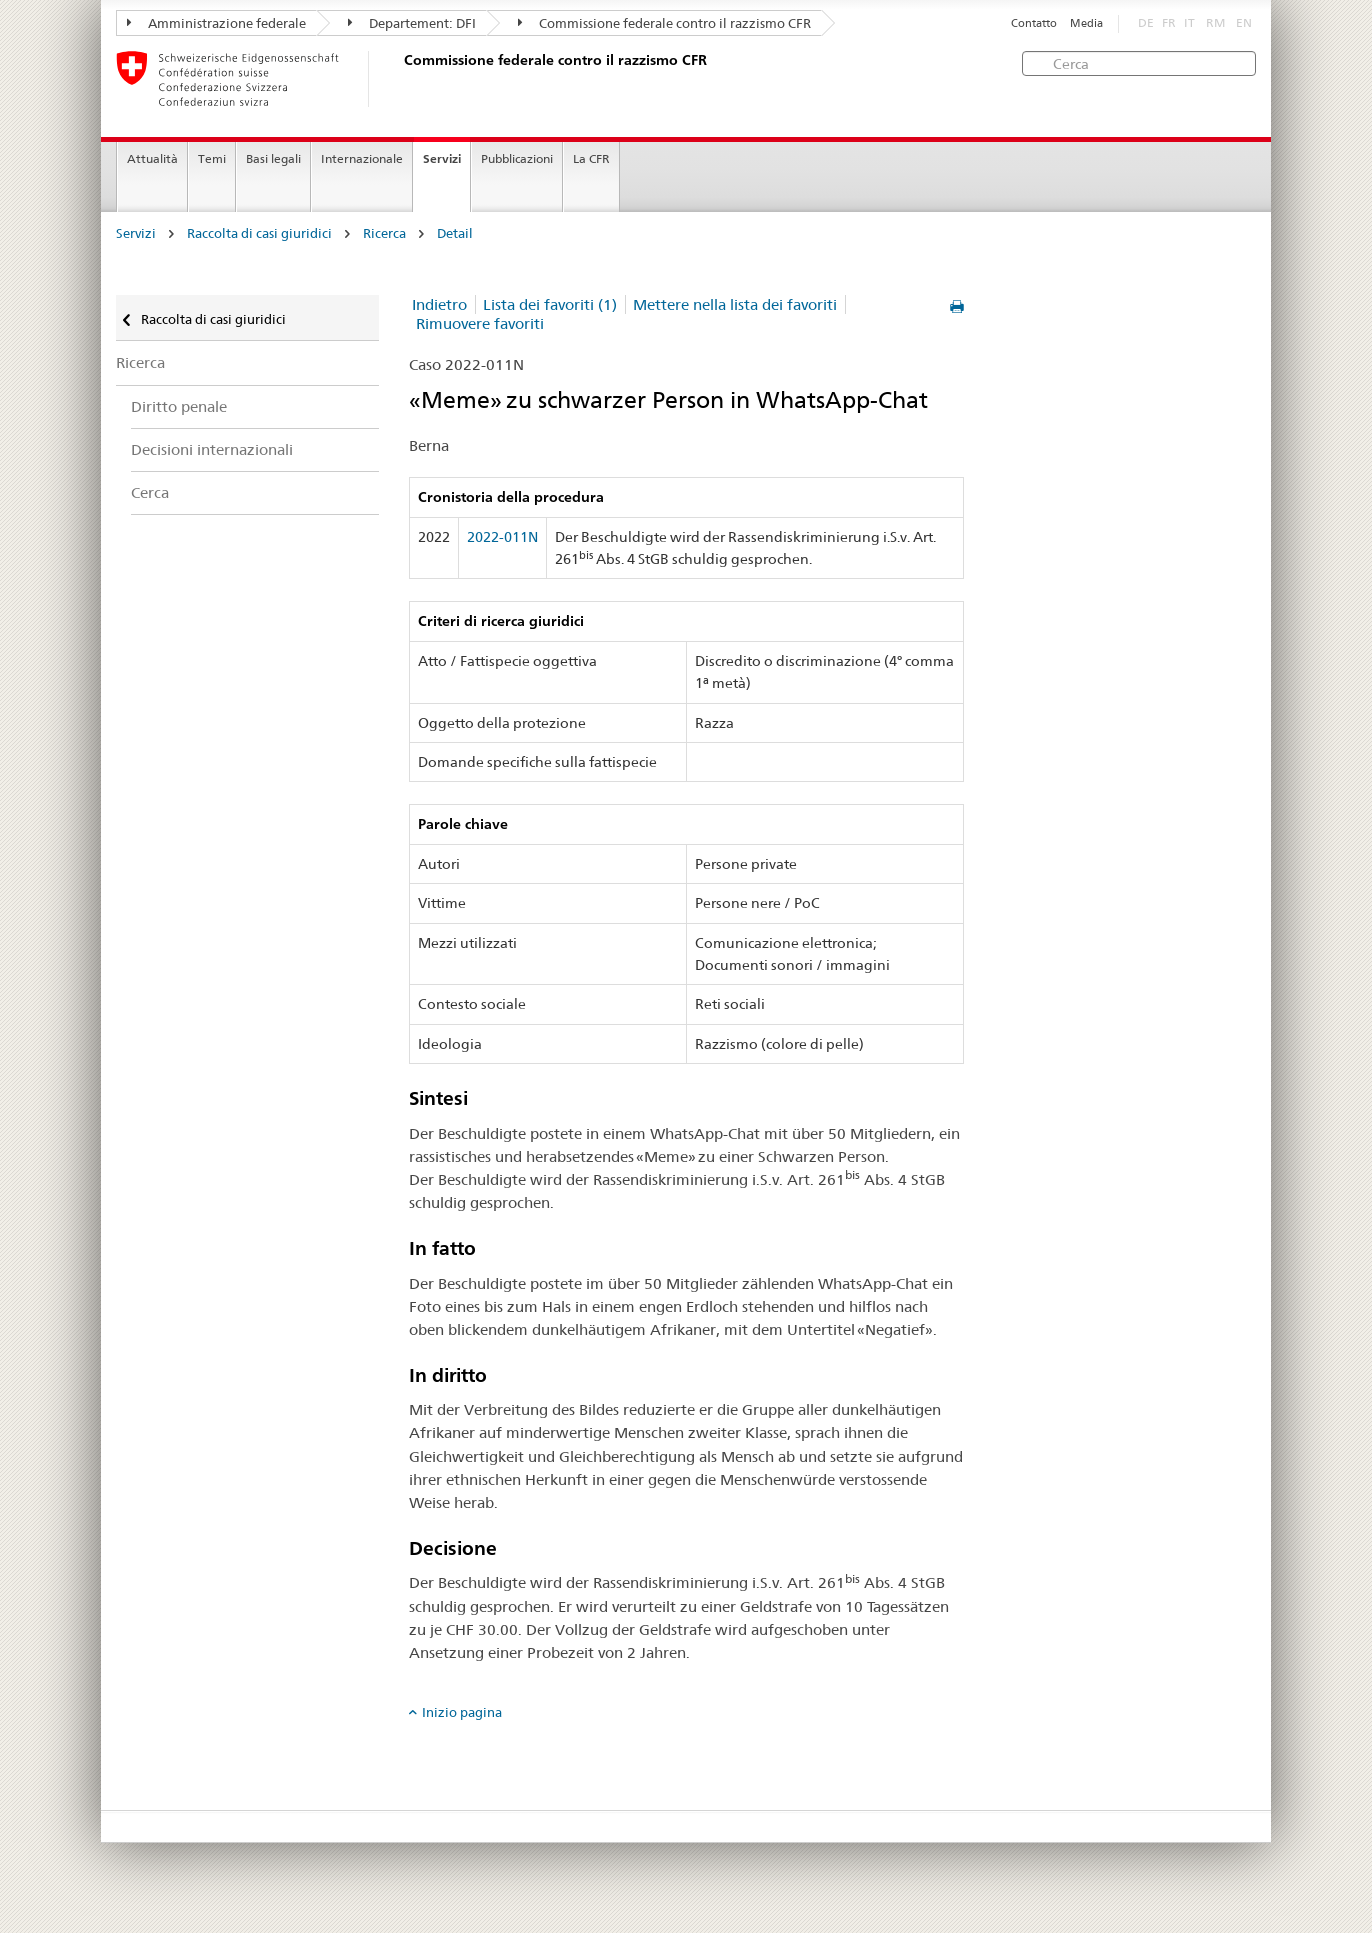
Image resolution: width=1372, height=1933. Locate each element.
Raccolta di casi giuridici (259, 233)
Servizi (442, 158)
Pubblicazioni (517, 158)
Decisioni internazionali (212, 449)
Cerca (150, 492)
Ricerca (384, 233)
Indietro (439, 304)
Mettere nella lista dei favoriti (735, 304)
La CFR (591, 158)
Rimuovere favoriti (480, 323)
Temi (212, 158)
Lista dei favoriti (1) (550, 304)
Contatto (1034, 23)
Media (1086, 23)
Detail (455, 233)
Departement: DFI (412, 23)
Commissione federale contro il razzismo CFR (664, 23)
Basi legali (273, 158)
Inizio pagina (462, 1712)
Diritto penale (179, 406)
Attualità (152, 158)
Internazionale (362, 158)
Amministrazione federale (216, 23)
